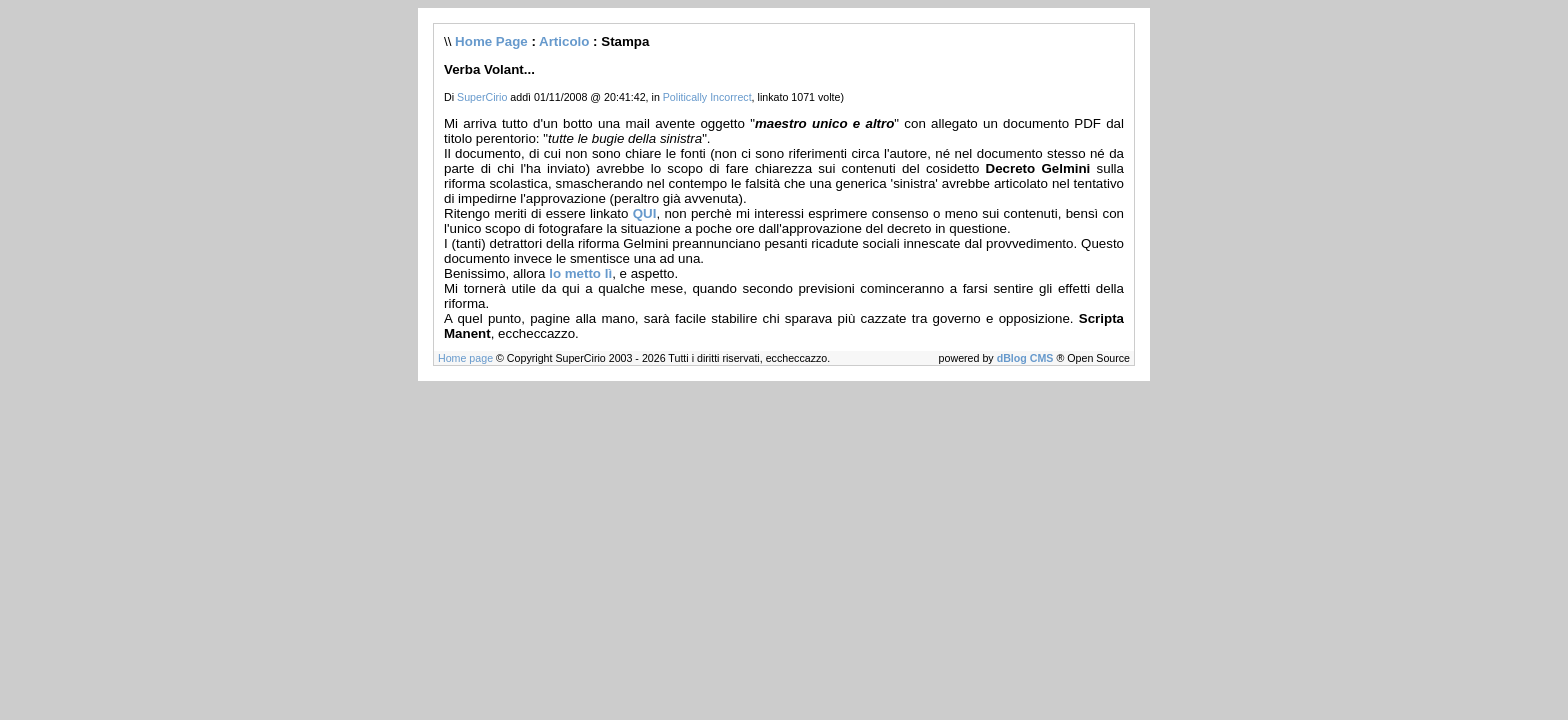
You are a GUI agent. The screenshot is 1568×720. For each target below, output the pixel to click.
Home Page (491, 41)
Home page (465, 358)
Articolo (564, 41)
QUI (645, 213)
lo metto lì (580, 273)
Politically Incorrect (707, 97)
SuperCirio (482, 97)
